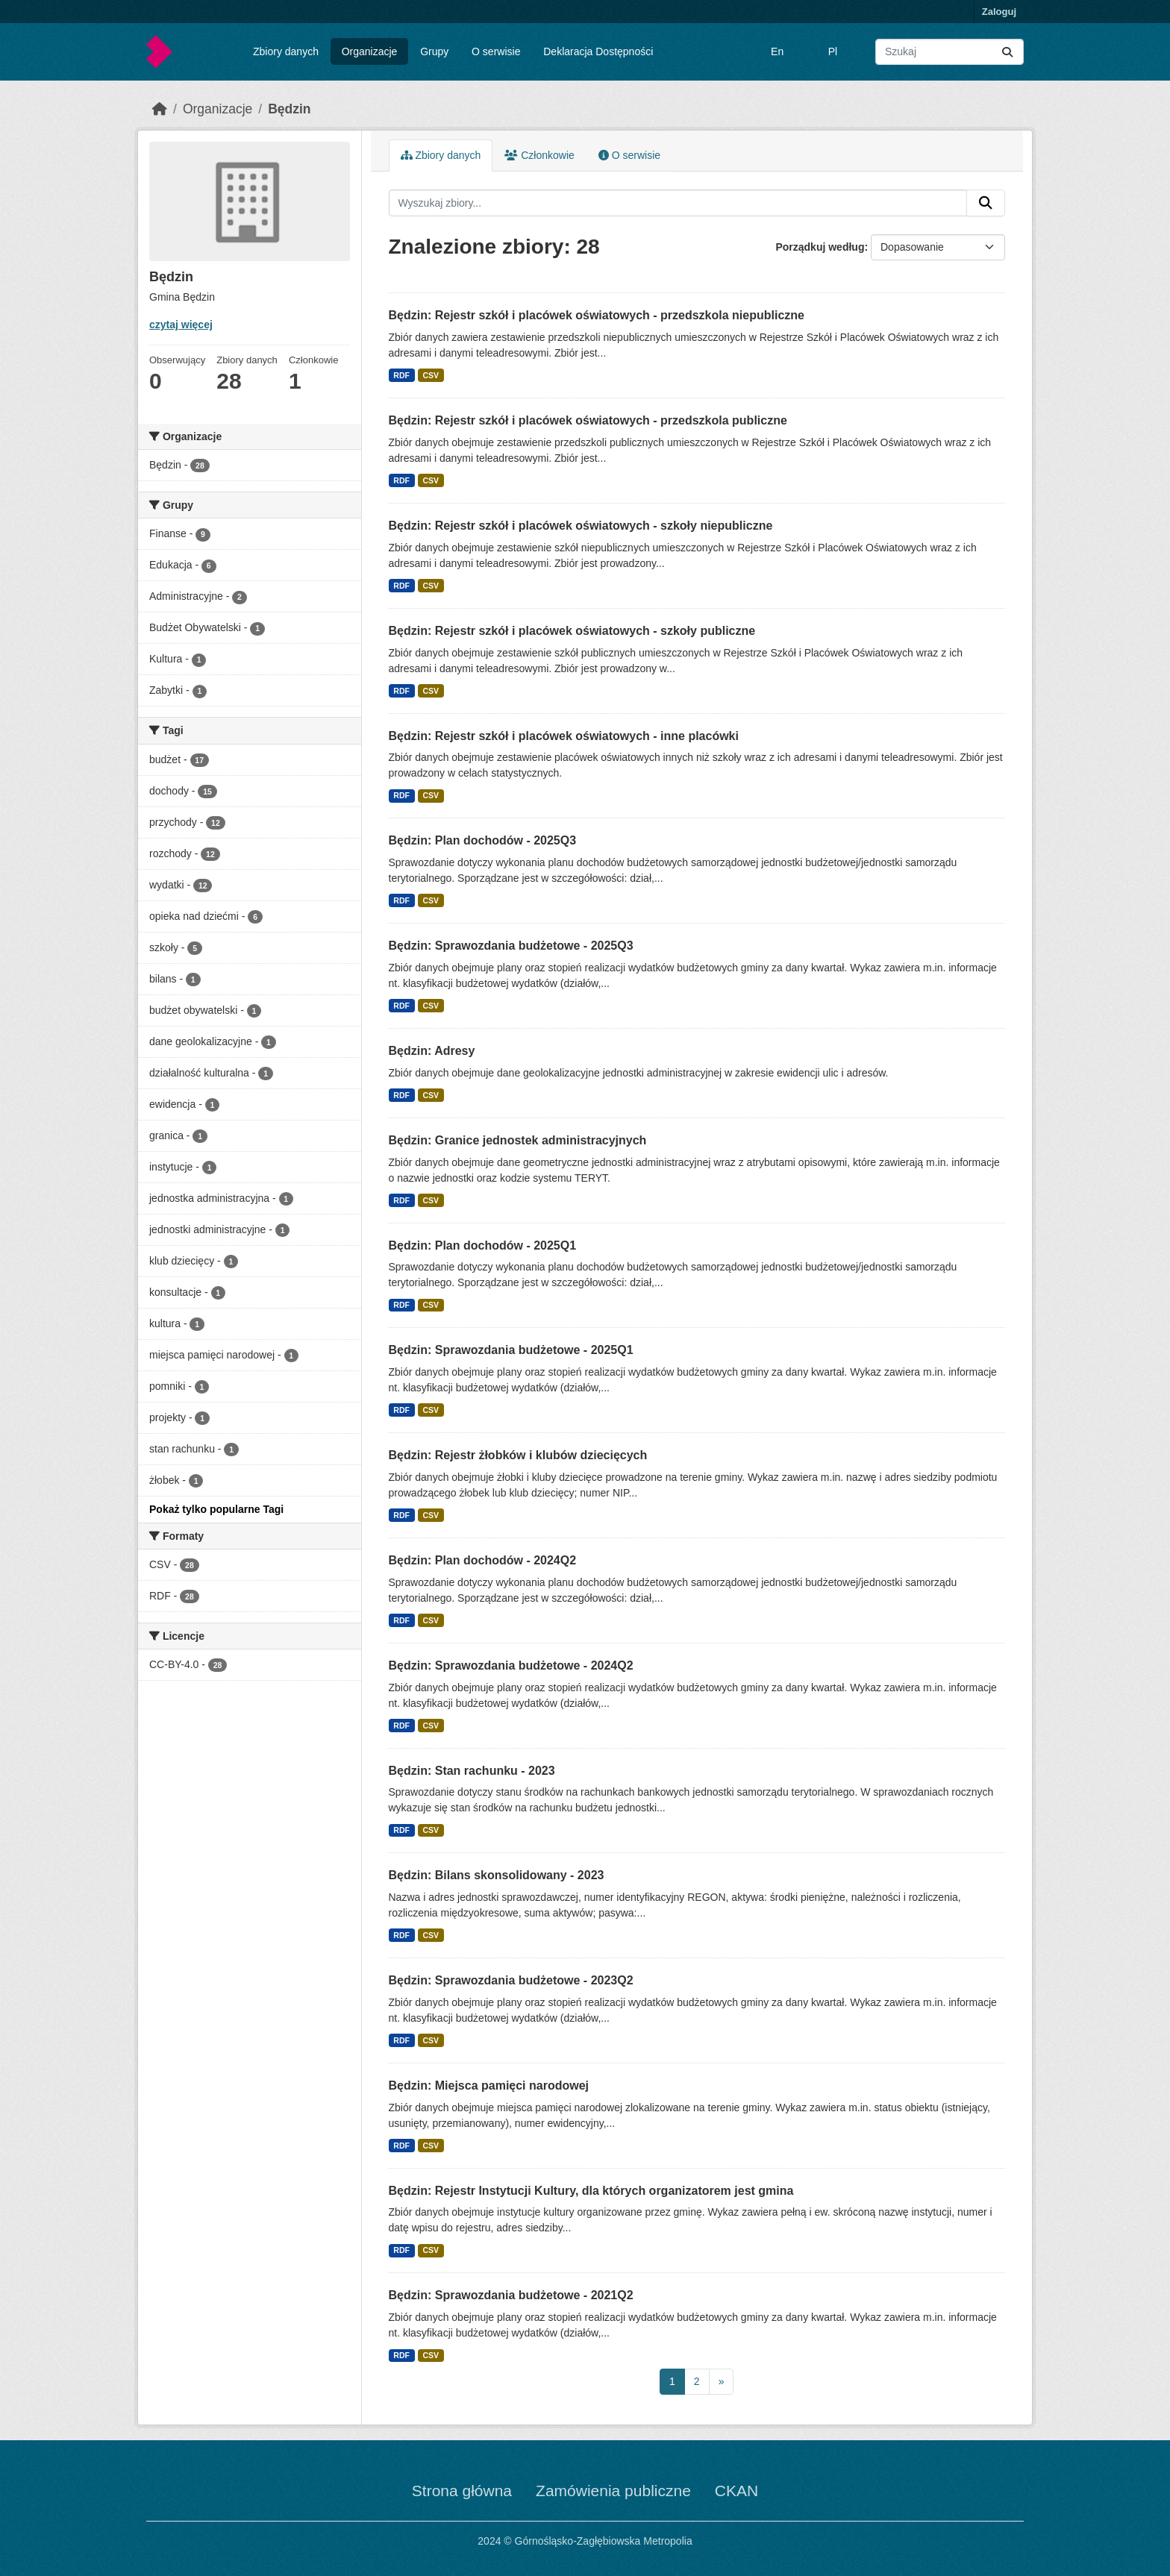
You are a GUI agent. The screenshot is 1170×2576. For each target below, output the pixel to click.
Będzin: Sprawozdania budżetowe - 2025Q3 (511, 945)
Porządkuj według (819, 247)
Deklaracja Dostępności (598, 51)
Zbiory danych (286, 51)
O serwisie (496, 51)
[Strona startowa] (159, 108)
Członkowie (539, 155)
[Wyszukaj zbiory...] (949, 52)
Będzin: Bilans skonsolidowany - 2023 (496, 1875)
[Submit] (1007, 52)
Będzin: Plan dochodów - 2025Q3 (483, 840)
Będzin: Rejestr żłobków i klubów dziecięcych (518, 1455)
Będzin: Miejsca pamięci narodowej (489, 2085)
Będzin (289, 108)
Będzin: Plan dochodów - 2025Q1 (483, 1245)
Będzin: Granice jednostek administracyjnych (518, 1140)
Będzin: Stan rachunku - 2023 (472, 1770)
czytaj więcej (181, 324)
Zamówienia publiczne (613, 2490)
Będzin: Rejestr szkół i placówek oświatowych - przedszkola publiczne (588, 420)
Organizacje (370, 51)
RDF (401, 375)
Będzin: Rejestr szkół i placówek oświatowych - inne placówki (564, 736)
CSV (430, 375)
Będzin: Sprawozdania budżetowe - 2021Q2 (511, 2295)
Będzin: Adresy (432, 1050)
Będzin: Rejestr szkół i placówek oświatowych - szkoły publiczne (572, 630)
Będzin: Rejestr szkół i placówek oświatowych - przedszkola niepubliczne (596, 315)
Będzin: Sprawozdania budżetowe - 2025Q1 (511, 1350)
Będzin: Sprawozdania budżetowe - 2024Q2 (511, 1665)
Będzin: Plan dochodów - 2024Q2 (483, 1560)
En (777, 51)
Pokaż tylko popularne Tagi (216, 1509)
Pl (832, 51)
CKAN (736, 2490)
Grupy (434, 51)
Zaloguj (999, 11)
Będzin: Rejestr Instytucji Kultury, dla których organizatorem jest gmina (591, 2190)
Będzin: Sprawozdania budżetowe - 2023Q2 (511, 1980)
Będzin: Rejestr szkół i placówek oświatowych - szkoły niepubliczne (581, 525)
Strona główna (462, 2490)
